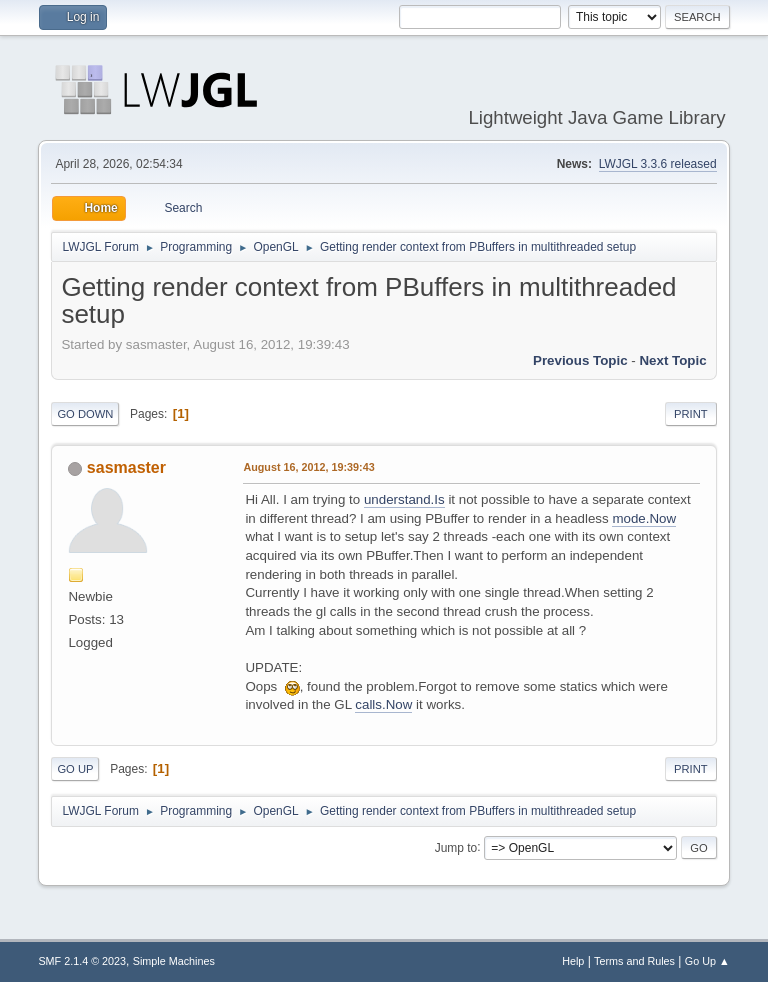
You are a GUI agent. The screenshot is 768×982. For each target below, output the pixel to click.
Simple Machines (174, 961)
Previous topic (580, 360)
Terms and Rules (634, 961)
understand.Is (404, 499)
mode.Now (644, 518)
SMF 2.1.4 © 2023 (82, 961)
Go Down (85, 414)
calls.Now (383, 704)
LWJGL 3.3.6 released (658, 164)
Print (691, 414)
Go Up (75, 769)
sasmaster (126, 467)
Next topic (672, 360)
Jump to (456, 847)
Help (573, 961)
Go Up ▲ (707, 961)
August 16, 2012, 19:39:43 (308, 467)
